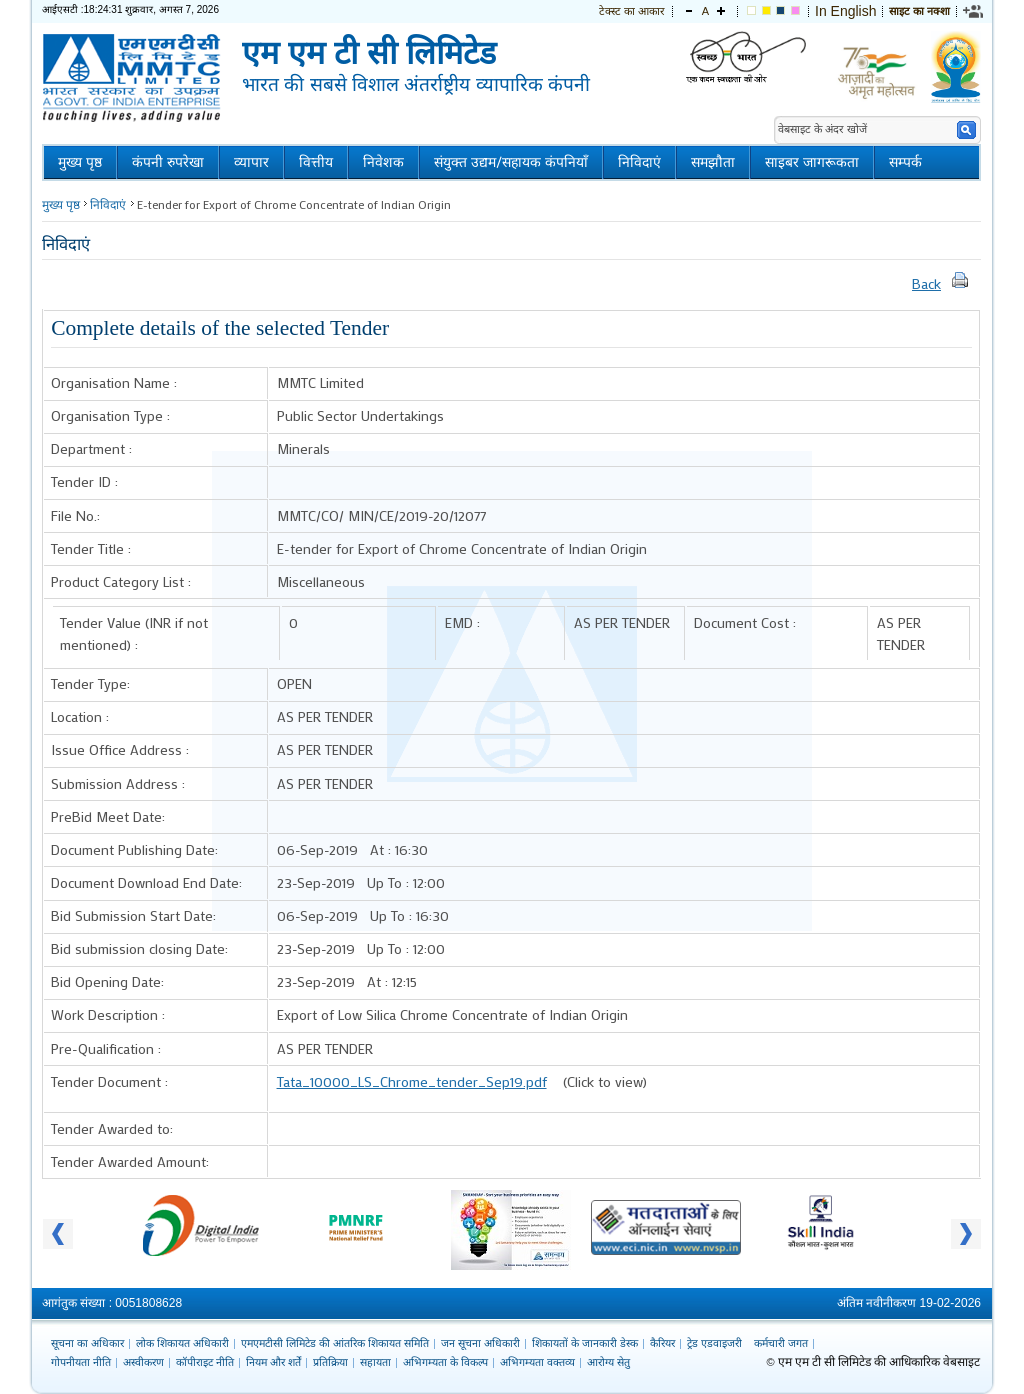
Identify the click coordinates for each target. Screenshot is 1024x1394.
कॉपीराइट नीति (205, 1362)
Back (926, 283)
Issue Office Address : (120, 749)
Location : (80, 716)
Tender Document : (109, 1081)
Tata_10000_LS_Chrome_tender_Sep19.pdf (412, 1081)
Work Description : (108, 1014)
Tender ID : (84, 481)
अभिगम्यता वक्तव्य (537, 1362)
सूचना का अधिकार (87, 1343)
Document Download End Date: (146, 882)
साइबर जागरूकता (812, 162)
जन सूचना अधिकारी (480, 1343)
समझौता (713, 162)
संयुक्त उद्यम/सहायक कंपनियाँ (511, 162)
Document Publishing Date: (134, 849)
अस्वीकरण (143, 1362)
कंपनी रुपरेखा (168, 162)
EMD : (462, 622)
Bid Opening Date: (107, 981)
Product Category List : (121, 581)
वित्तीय (316, 162)
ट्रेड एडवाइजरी (714, 1343)
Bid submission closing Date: (139, 948)
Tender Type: (90, 683)
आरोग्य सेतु (608, 1362)
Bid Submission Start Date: (133, 915)
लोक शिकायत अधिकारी (182, 1343)
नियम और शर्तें (273, 1362)
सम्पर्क (905, 162)
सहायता (375, 1362)
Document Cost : (745, 622)
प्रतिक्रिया (330, 1362)
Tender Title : (91, 548)
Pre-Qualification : (106, 1048)
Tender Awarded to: (112, 1128)
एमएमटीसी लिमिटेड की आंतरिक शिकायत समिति (335, 1343)
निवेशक (383, 162)
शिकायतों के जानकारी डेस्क (585, 1343)
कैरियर (662, 1343)
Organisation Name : (114, 382)
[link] (974, 11)
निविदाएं (639, 162)
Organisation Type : (110, 415)
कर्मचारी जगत (781, 1343)
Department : (91, 448)
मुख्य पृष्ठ (80, 162)
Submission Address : (118, 783)
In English (845, 11)
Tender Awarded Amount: (130, 1161)
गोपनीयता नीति (81, 1362)
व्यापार (251, 162)
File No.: (75, 515)
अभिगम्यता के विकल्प (445, 1362)
